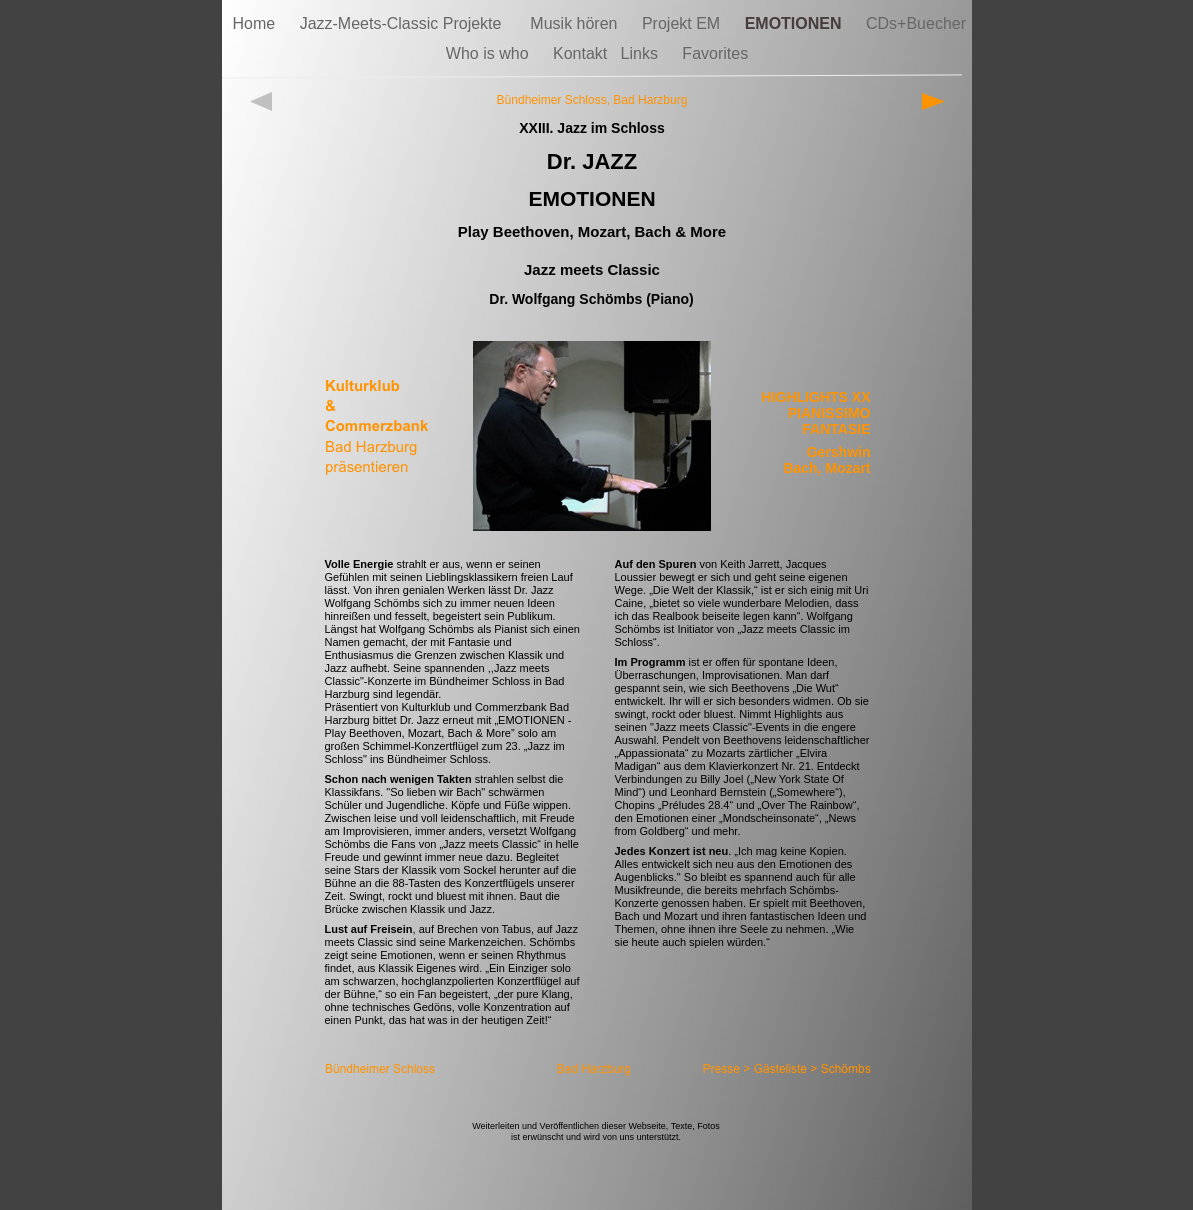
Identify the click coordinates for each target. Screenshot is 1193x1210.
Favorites (715, 53)
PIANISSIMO (829, 413)
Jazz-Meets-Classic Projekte (405, 23)
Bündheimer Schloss (552, 100)
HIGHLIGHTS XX (816, 397)
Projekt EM (683, 23)
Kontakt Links (607, 53)
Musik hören (576, 23)
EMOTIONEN (795, 23)
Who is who (489, 53)
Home (256, 23)
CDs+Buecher (916, 23)
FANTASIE (836, 429)
